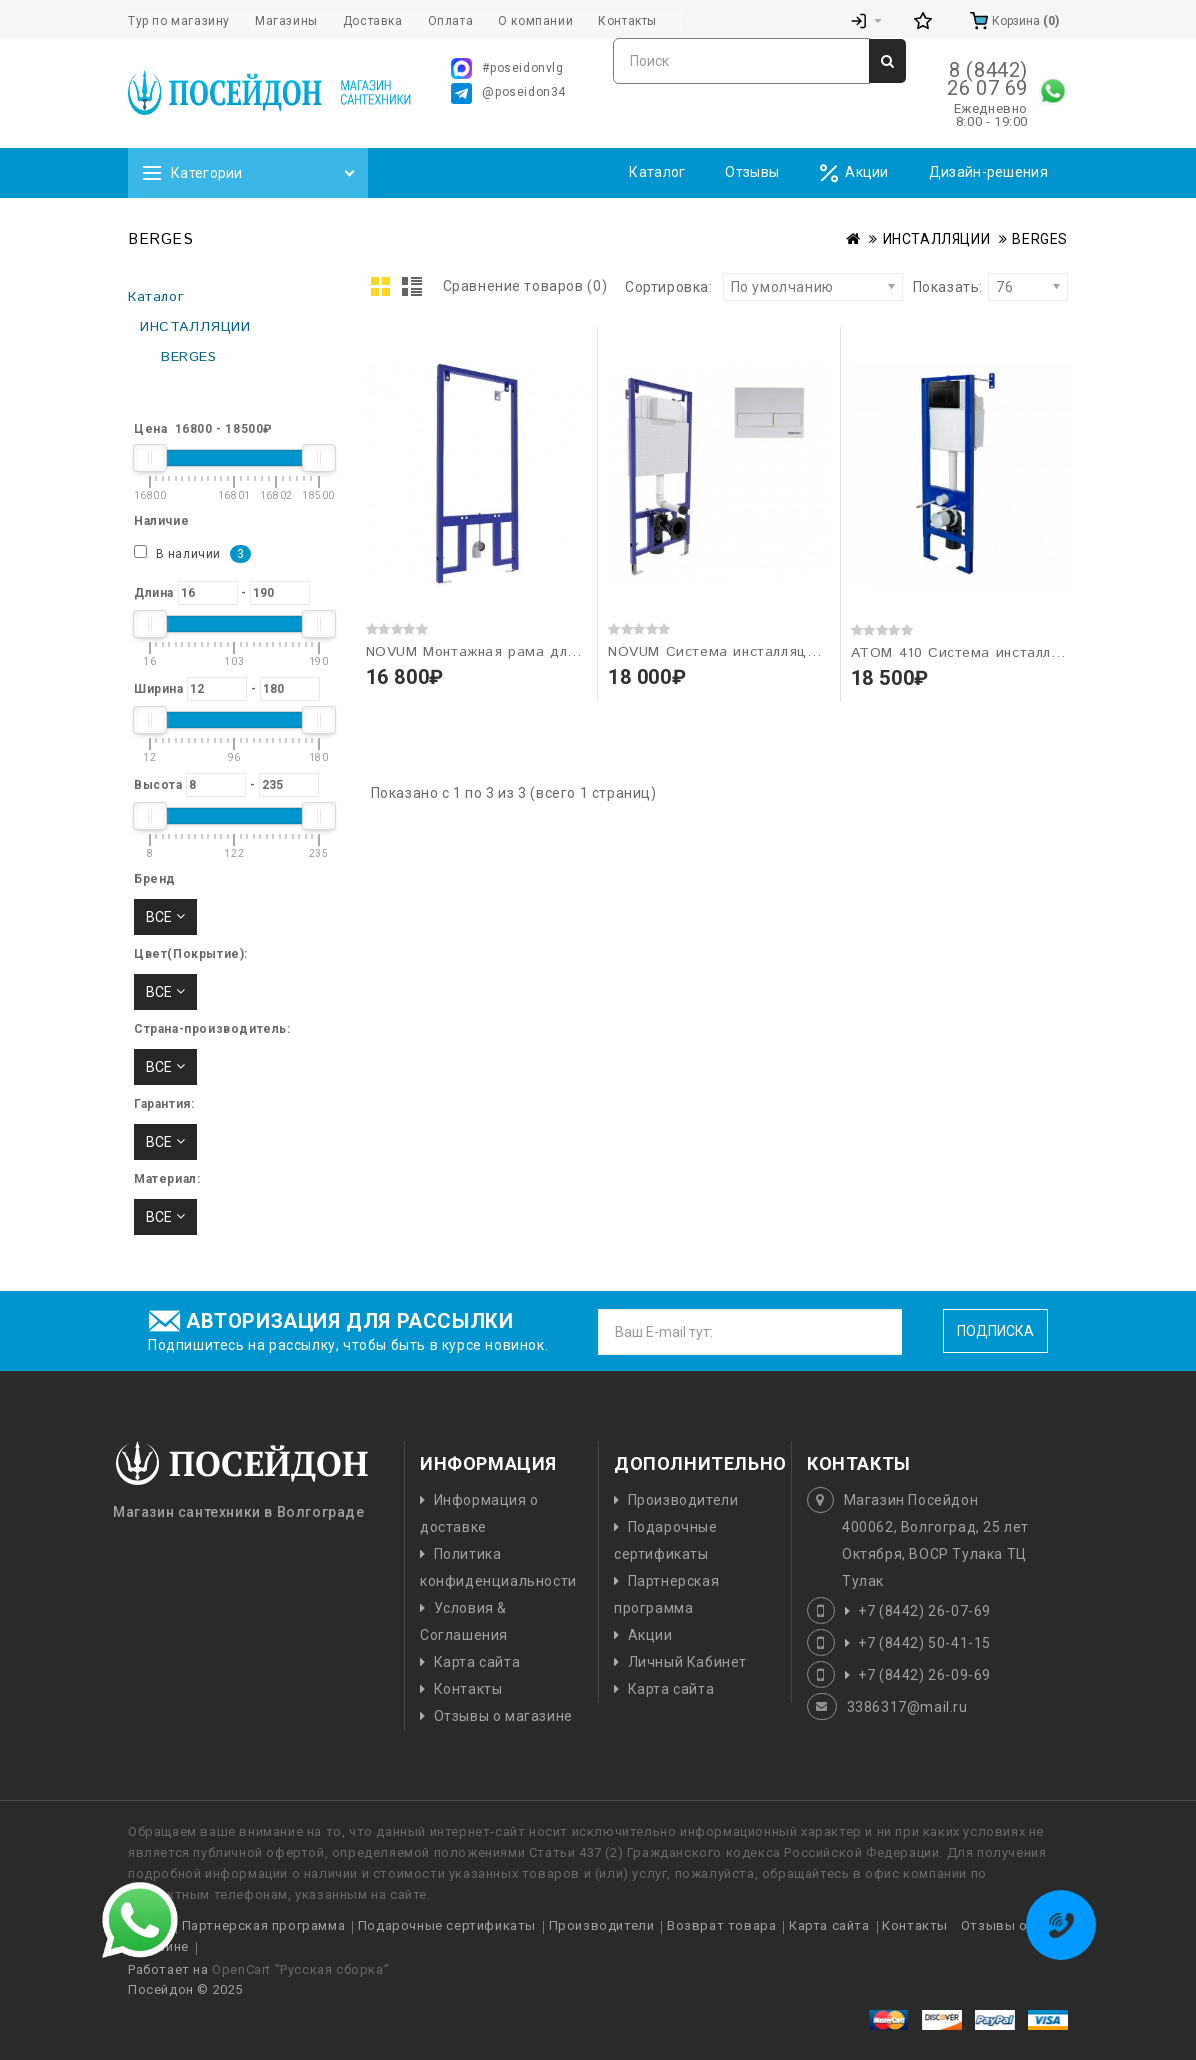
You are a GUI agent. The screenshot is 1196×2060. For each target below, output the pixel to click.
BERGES (1040, 239)
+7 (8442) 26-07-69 (924, 1611)
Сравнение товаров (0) (525, 286)
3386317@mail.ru (907, 1707)
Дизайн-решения (988, 172)
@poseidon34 (508, 93)
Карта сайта (477, 1662)
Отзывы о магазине (503, 1716)
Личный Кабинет (687, 1662)
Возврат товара (721, 1925)
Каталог (657, 172)
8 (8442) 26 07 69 (987, 79)
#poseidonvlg (507, 68)
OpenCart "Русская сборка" (300, 1969)
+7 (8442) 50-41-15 (924, 1643)
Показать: (919, 287)
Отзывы (752, 172)
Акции (854, 173)
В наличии (192, 554)
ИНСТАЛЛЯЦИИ (937, 239)
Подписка (995, 1331)
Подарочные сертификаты (447, 1925)
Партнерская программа (264, 1925)
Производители (683, 1500)
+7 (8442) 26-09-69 (924, 1675)
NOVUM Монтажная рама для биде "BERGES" (528, 652)
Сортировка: (669, 287)
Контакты (468, 1689)
